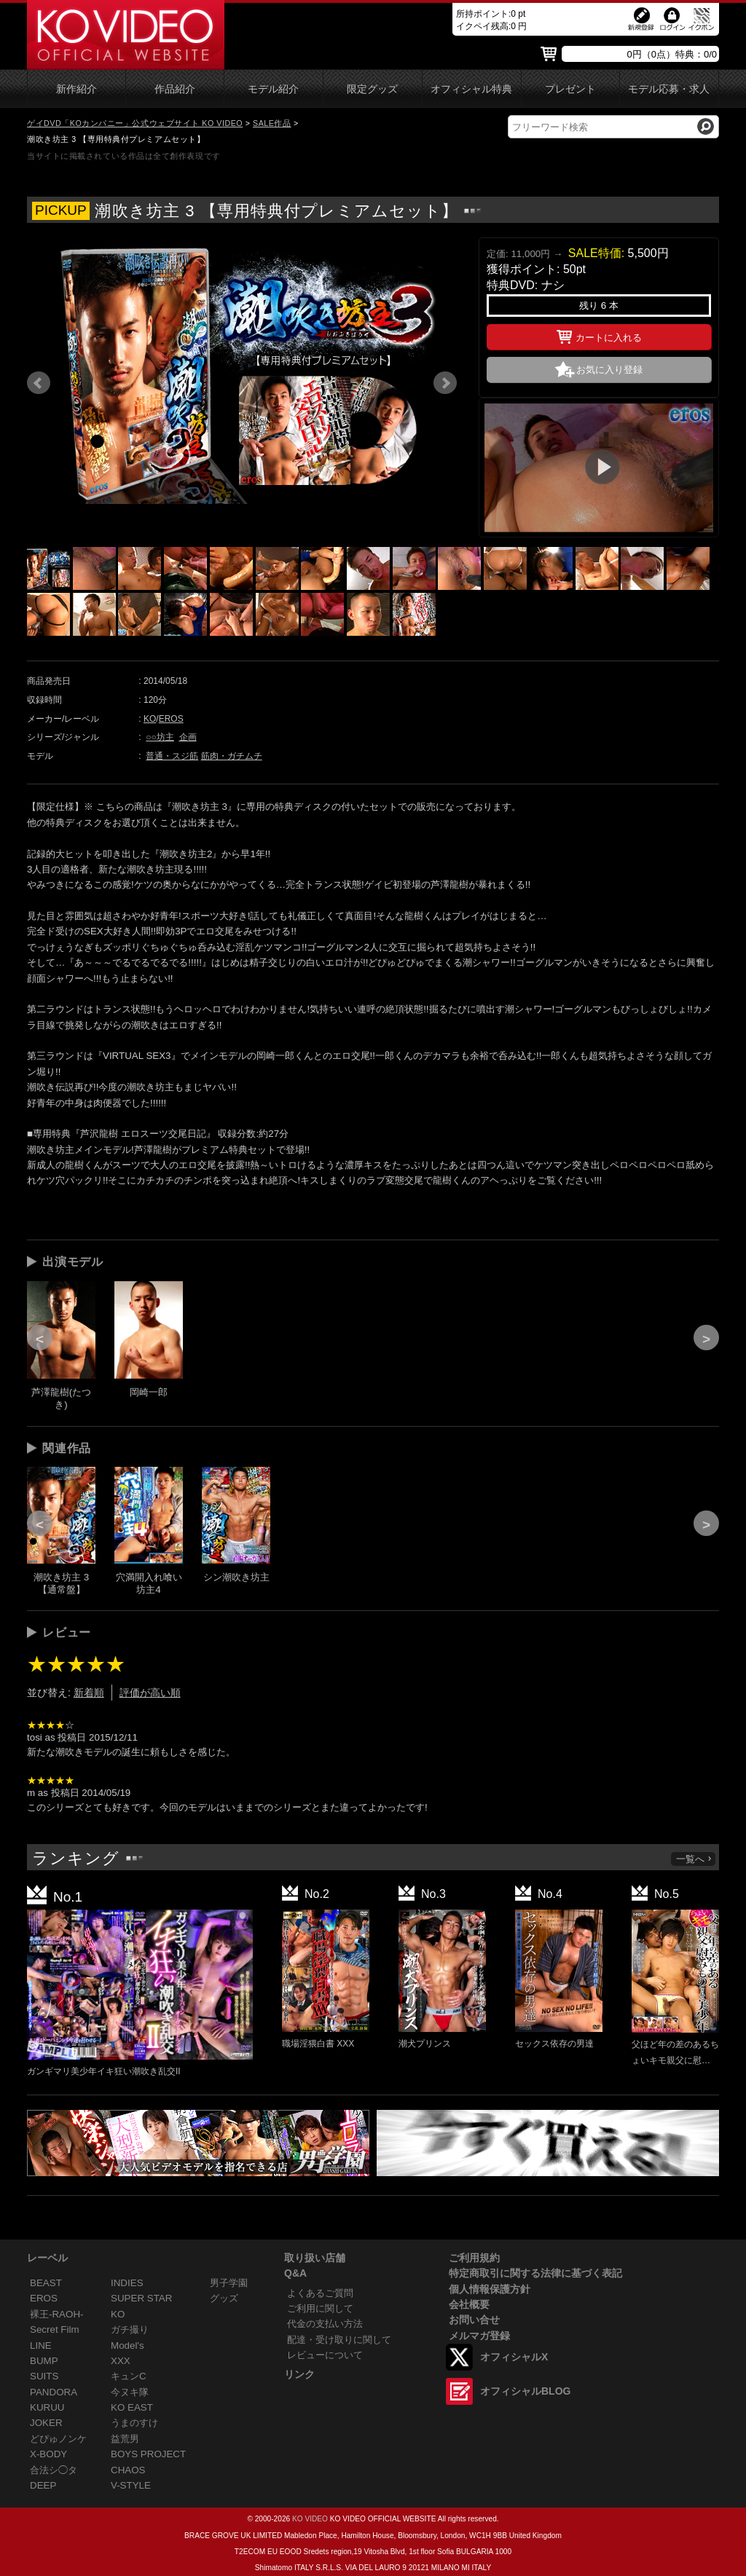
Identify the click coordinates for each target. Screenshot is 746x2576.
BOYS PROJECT (148, 2454)
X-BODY (48, 2454)
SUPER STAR (141, 2298)
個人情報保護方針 (489, 2289)
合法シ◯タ (53, 2470)
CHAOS (128, 2470)
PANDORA (53, 2392)
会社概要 (469, 2304)
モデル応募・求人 (669, 89)
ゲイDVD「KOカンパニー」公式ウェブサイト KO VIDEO (135, 123)
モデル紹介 (273, 89)
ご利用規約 (474, 2258)
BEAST (46, 2282)
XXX (120, 2360)
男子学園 (229, 2282)
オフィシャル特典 (471, 89)
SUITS (44, 2376)
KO (150, 719)
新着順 (89, 1692)
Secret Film (54, 2329)
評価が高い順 (150, 1692)
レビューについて (325, 2354)
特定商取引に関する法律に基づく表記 (535, 2273)
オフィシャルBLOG (525, 2391)
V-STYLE (131, 2485)
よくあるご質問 (320, 2293)
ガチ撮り (130, 2329)
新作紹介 (76, 89)
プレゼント (570, 89)
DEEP (43, 2485)
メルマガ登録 (479, 2335)
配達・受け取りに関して (339, 2339)
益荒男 (125, 2438)
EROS (171, 719)
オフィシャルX (514, 2357)
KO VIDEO (310, 2519)
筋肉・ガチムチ (231, 756)
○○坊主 (160, 737)
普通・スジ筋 (172, 756)
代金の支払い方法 (325, 2323)
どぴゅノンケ (58, 2438)
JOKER (46, 2422)
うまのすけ (134, 2422)
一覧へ (694, 1859)
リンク (299, 2374)
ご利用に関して (320, 2308)
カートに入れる (599, 335)
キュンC (128, 2376)
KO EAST (132, 2407)
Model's (127, 2345)
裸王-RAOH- (57, 2314)
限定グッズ (372, 89)
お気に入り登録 (609, 369)
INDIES (127, 2282)
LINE (41, 2345)
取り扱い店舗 (314, 2258)
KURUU (47, 2407)
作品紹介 (174, 89)
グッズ (224, 2298)
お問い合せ (474, 2319)
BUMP (44, 2360)
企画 (188, 737)
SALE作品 (272, 123)
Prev (38, 383)
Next (445, 383)
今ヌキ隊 (130, 2392)
